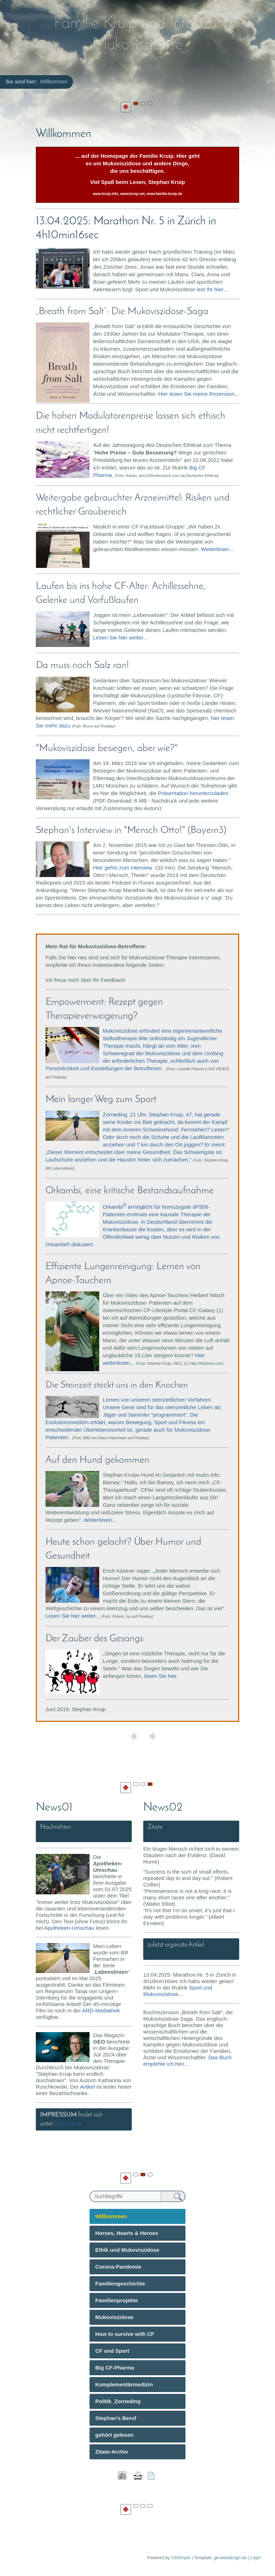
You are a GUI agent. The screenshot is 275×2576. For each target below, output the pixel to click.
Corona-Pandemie (118, 2267)
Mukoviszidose (114, 2317)
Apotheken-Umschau (69, 1928)
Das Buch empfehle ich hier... (187, 2060)
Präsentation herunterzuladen (193, 793)
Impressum (68, 2123)
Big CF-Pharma (114, 2368)
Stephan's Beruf (115, 2418)
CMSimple (180, 2557)
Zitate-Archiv (111, 2452)
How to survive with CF (124, 2334)
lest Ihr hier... (212, 289)
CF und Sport (112, 2351)
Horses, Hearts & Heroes (126, 2233)
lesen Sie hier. (161, 1676)
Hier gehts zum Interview (123, 868)
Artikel (87, 2087)
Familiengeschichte (120, 2283)
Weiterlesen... (217, 549)
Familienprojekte (116, 2300)
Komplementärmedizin (124, 2384)
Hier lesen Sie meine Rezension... (198, 394)
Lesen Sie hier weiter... (120, 637)
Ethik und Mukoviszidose (127, 2250)
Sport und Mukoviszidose (177, 1991)
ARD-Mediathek (101, 2010)
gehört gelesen (114, 2435)
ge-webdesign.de (230, 2557)
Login (255, 2557)
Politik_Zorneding (118, 2401)
